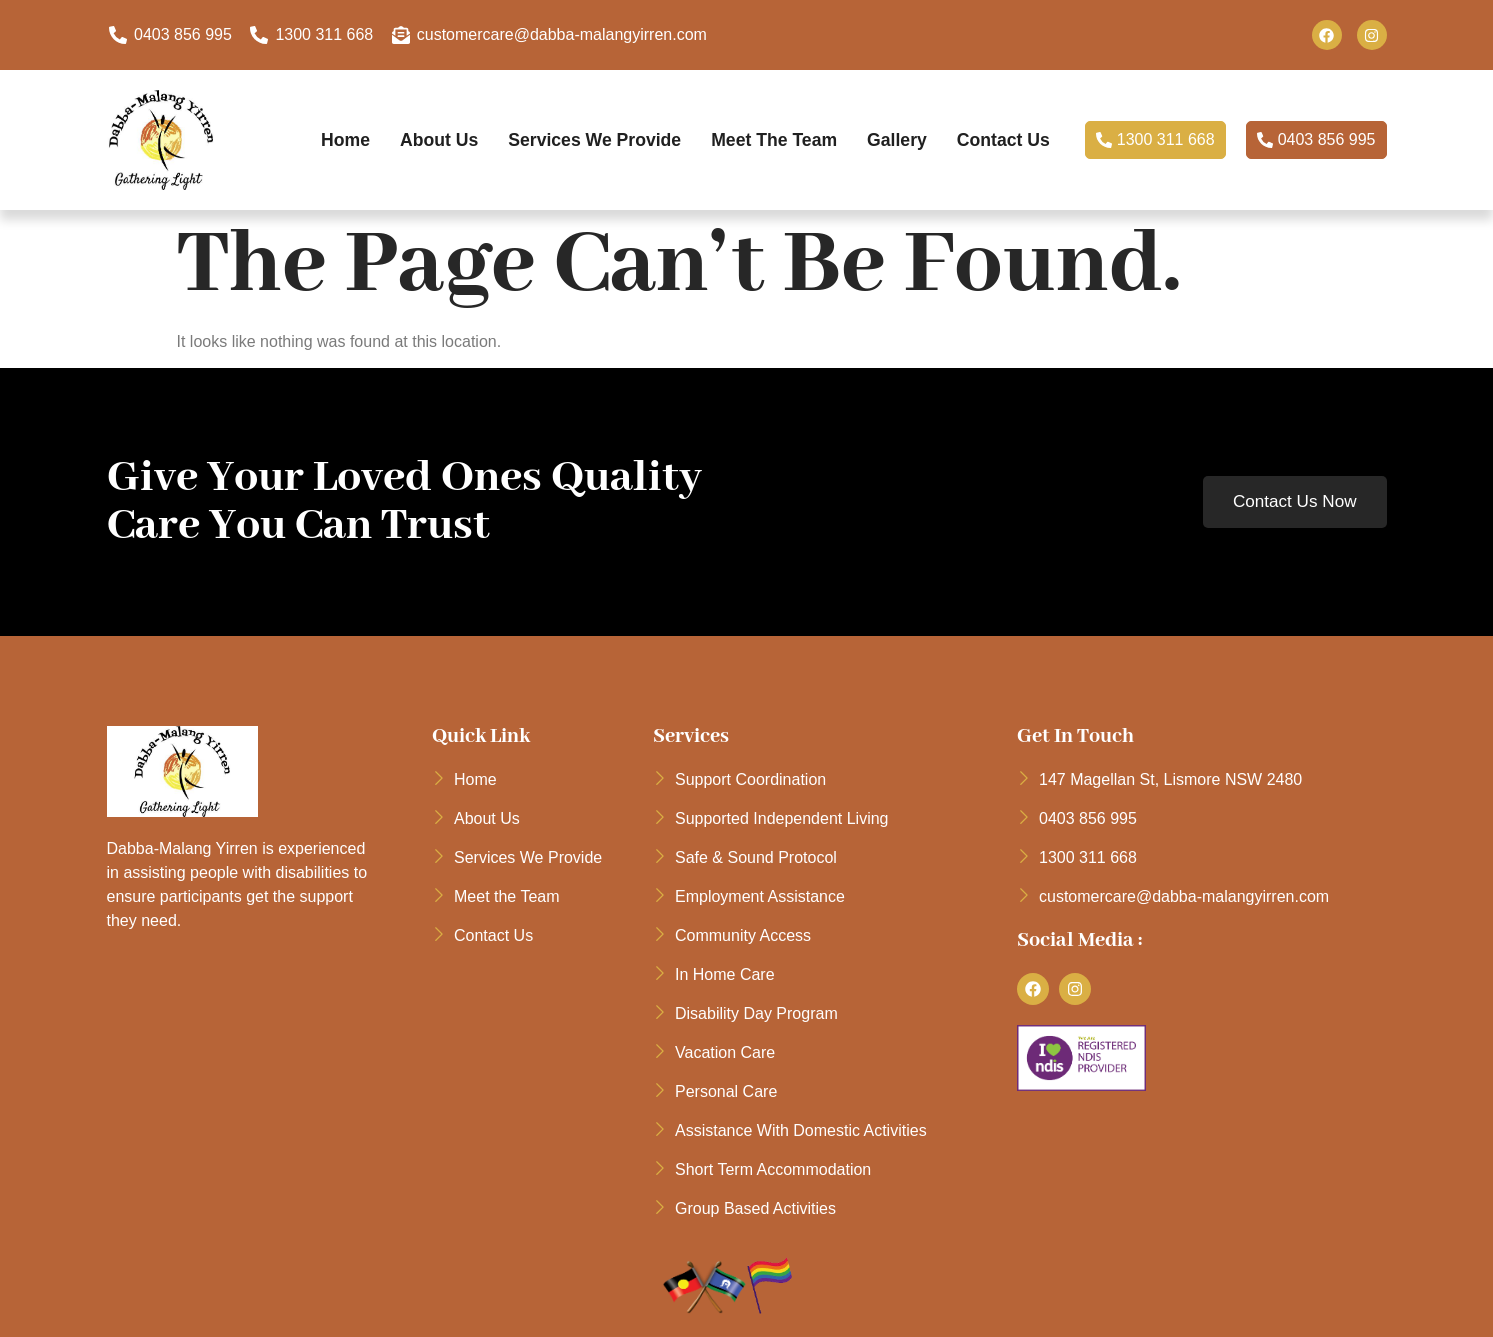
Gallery (891, 139)
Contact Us (1001, 139)
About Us (417, 139)
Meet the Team (765, 139)
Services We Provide (578, 139)
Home (320, 139)
